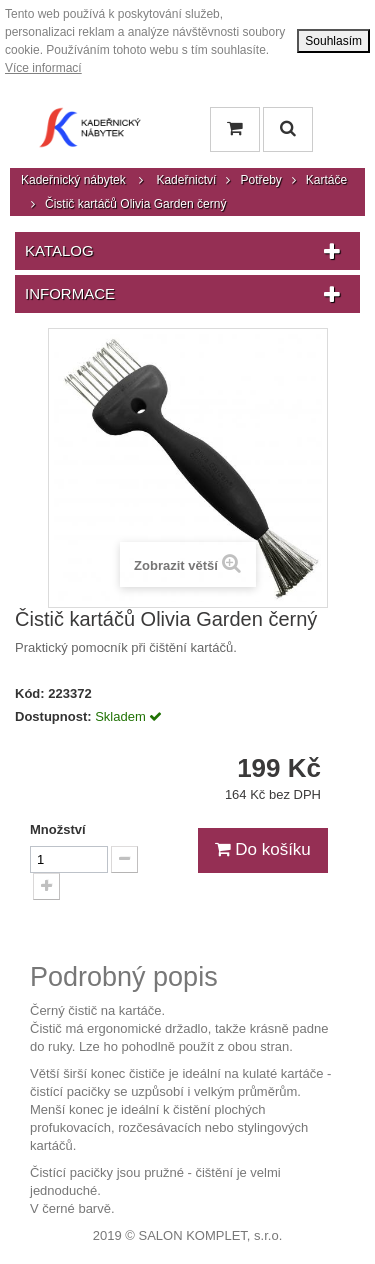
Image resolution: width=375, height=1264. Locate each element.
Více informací (43, 68)
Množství (58, 829)
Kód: (30, 693)
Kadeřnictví (186, 180)
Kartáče (326, 180)
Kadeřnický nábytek (73, 180)
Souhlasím (333, 41)
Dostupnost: (53, 716)
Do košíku (263, 849)
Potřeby (260, 180)
